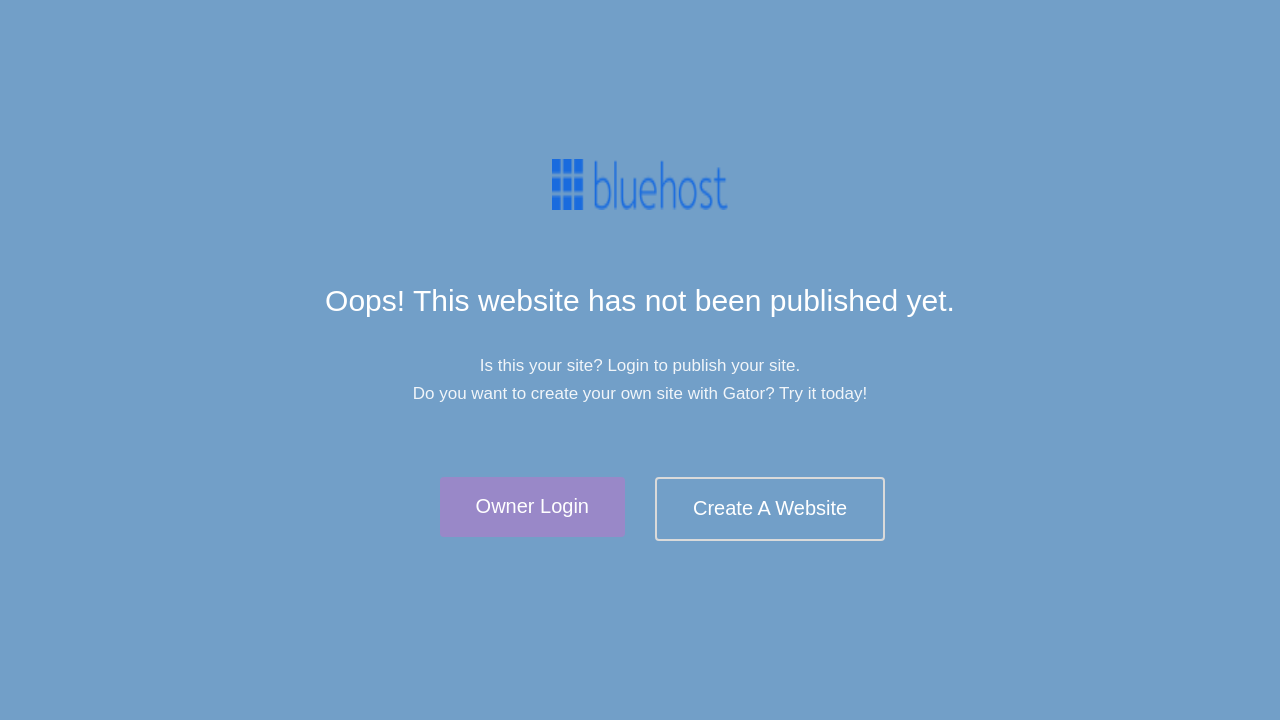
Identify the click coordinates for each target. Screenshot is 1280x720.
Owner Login (532, 506)
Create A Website (770, 508)
